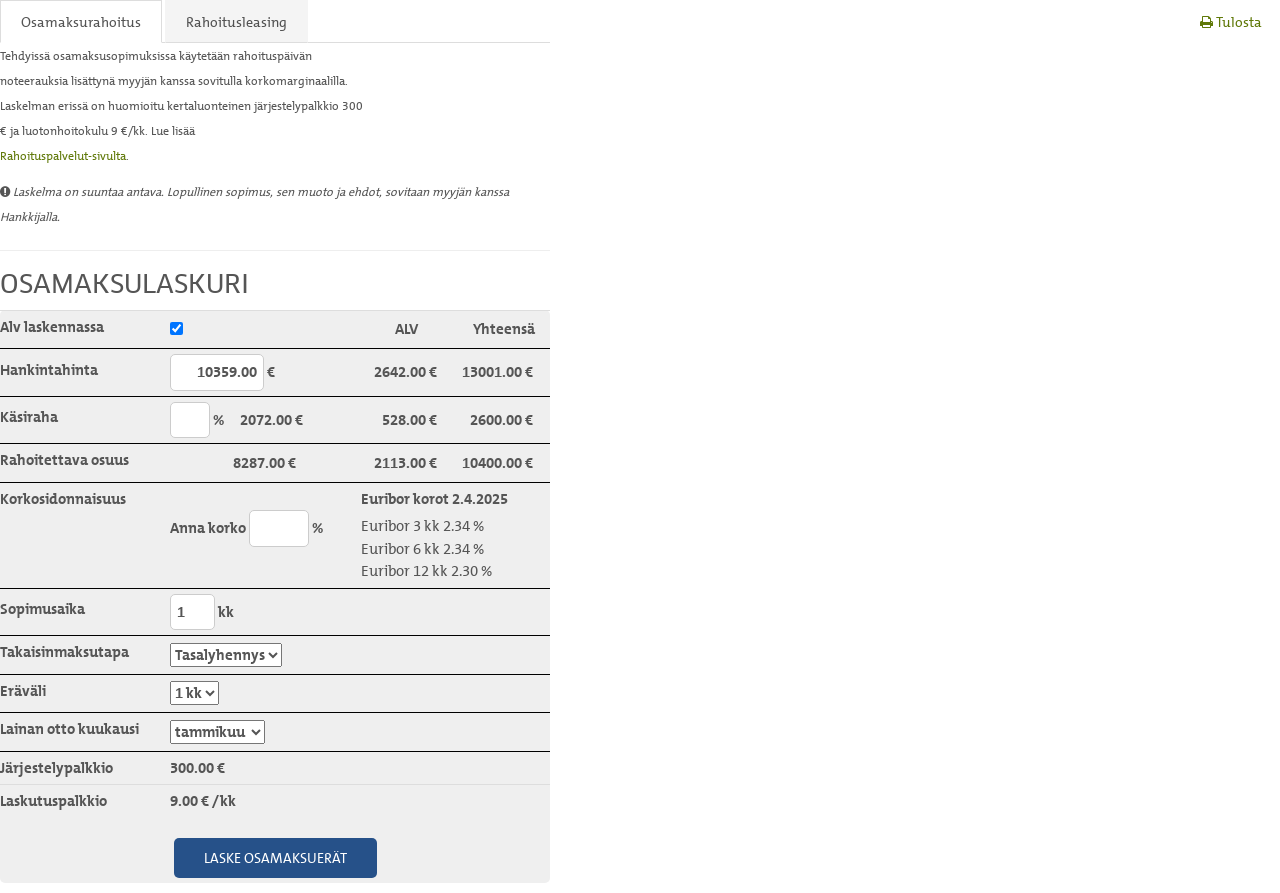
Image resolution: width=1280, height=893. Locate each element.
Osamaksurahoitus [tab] (81, 21)
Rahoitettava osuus (64, 460)
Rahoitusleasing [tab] (236, 21)
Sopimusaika (42, 609)
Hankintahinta (49, 370)
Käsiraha (29, 417)
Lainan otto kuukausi (69, 729)
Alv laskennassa (52, 327)
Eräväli (23, 691)
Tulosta (1231, 21)
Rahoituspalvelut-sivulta (63, 155)
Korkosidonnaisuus (63, 499)
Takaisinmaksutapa (64, 652)
